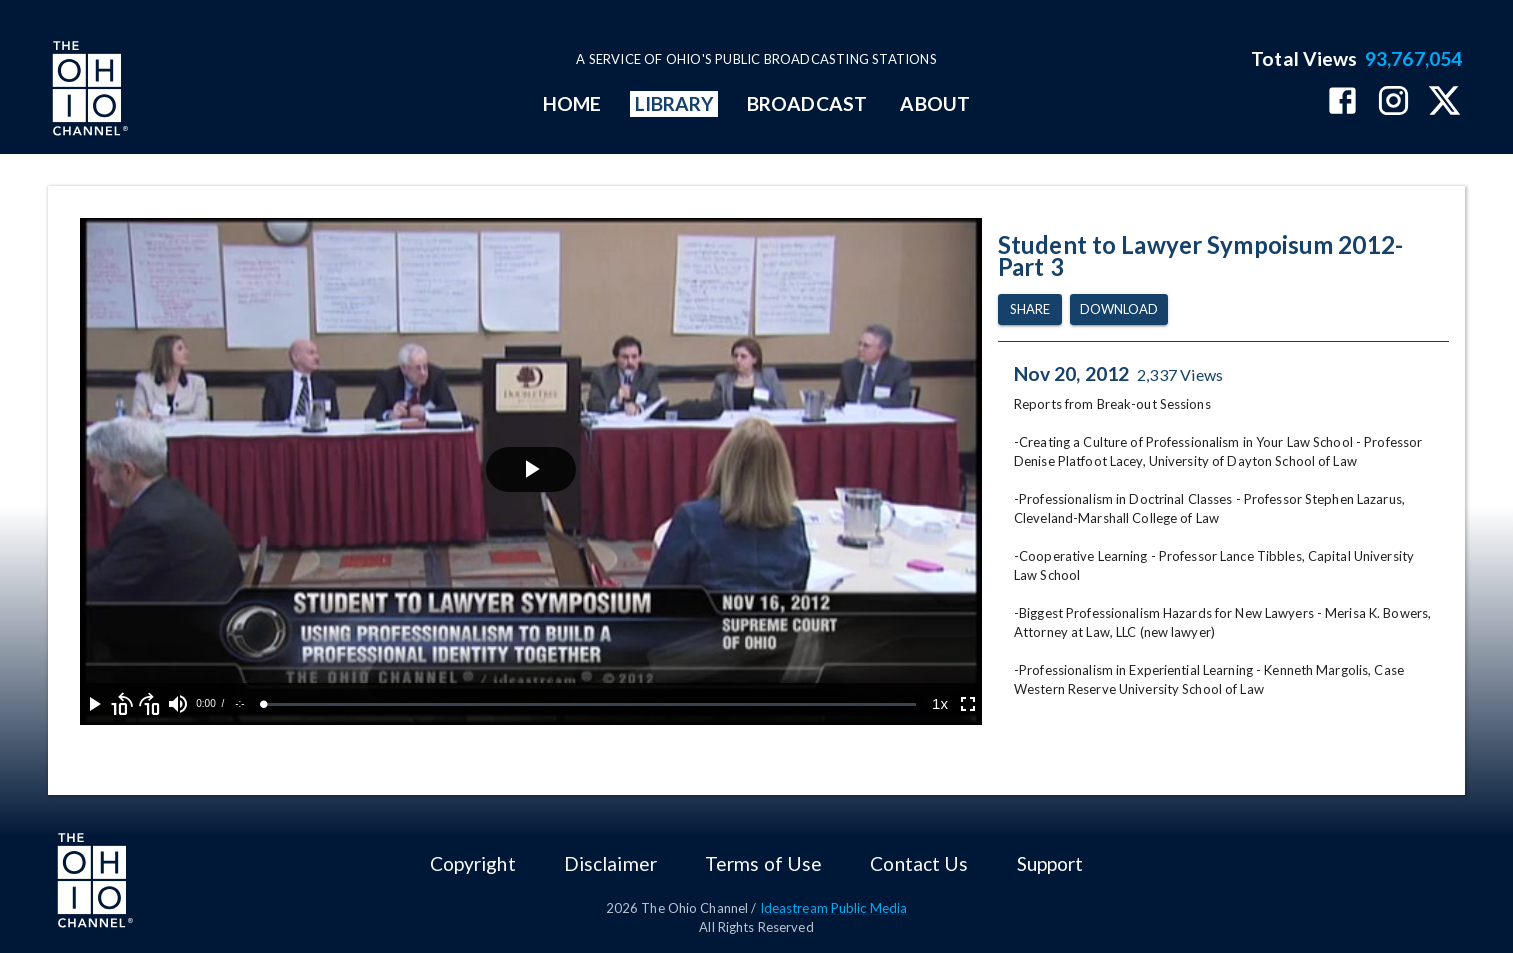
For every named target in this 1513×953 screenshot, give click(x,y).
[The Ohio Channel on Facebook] (1342, 102)
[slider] (590, 704)
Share (1030, 309)
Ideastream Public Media (834, 908)
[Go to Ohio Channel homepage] (88, 91)
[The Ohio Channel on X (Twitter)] (1444, 102)
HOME (572, 103)
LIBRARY (674, 103)
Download (1119, 309)
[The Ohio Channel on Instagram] (1393, 102)
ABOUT (934, 103)
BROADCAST (807, 103)
